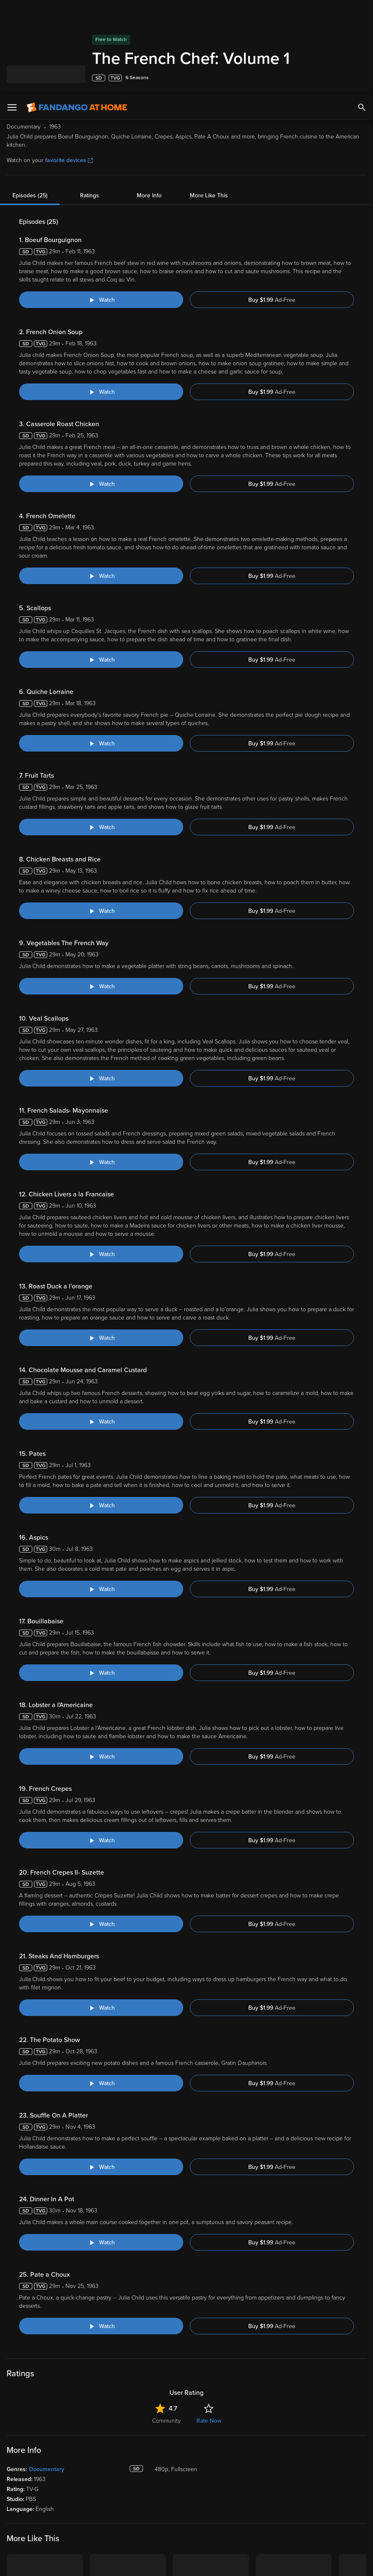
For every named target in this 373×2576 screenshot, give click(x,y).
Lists (177, 2379)
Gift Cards (184, 2430)
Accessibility (270, 2456)
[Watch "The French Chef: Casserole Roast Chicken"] (101, 389)
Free (13, 2417)
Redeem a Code (110, 2430)
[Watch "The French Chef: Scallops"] (101, 564)
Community (166, 2042)
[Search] (361, 12)
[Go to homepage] (77, 12)
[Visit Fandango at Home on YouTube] (49, 2486)
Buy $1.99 (271, 205)
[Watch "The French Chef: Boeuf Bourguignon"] (101, 204)
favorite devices (69, 65)
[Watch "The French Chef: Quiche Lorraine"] (101, 648)
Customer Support (278, 2405)
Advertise (267, 2443)
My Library (103, 2379)
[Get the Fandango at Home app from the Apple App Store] (29, 2331)
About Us (267, 2379)
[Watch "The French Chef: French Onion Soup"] (101, 297)
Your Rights (96, 2532)
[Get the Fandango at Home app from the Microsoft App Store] (127, 2331)
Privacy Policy (58, 2524)
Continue (337, 2555)
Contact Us (269, 2430)
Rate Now (208, 2042)
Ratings (89, 100)
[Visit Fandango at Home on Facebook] (31, 2486)
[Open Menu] (12, 12)
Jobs (261, 2468)
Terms (165, 2516)
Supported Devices (279, 2392)
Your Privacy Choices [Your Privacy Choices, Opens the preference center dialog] (337, 2530)
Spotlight (18, 2379)
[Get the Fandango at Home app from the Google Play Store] (79, 2331)
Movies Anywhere (195, 2417)
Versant (74, 2516)
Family (180, 2392)
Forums (264, 2417)
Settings (100, 2405)
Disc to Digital (189, 2405)
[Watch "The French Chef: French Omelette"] (101, 481)
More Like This (209, 100)
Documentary (46, 2090)
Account (100, 2392)
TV (10, 2405)
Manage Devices (111, 2417)
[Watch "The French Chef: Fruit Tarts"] (101, 732)
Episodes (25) (30, 100)
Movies (16, 2392)
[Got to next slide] (365, 2229)
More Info (149, 100)
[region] (186, 2540)
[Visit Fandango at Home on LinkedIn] (14, 2486)
